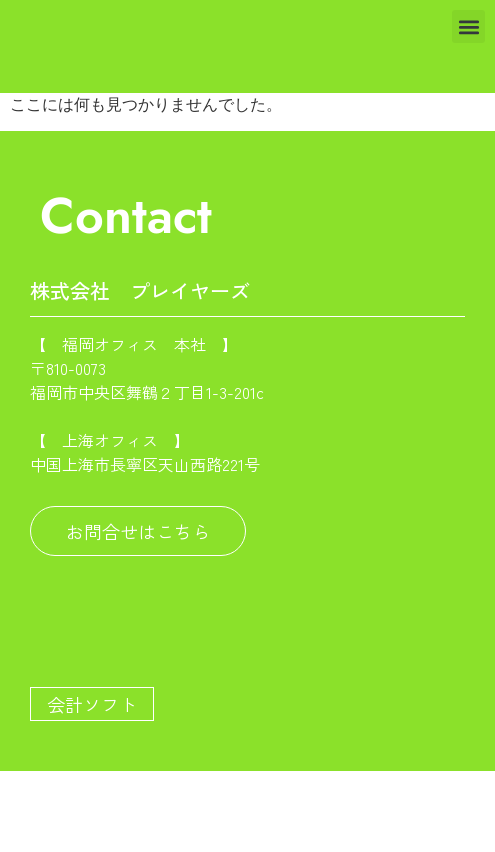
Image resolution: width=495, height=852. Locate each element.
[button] (468, 26)
